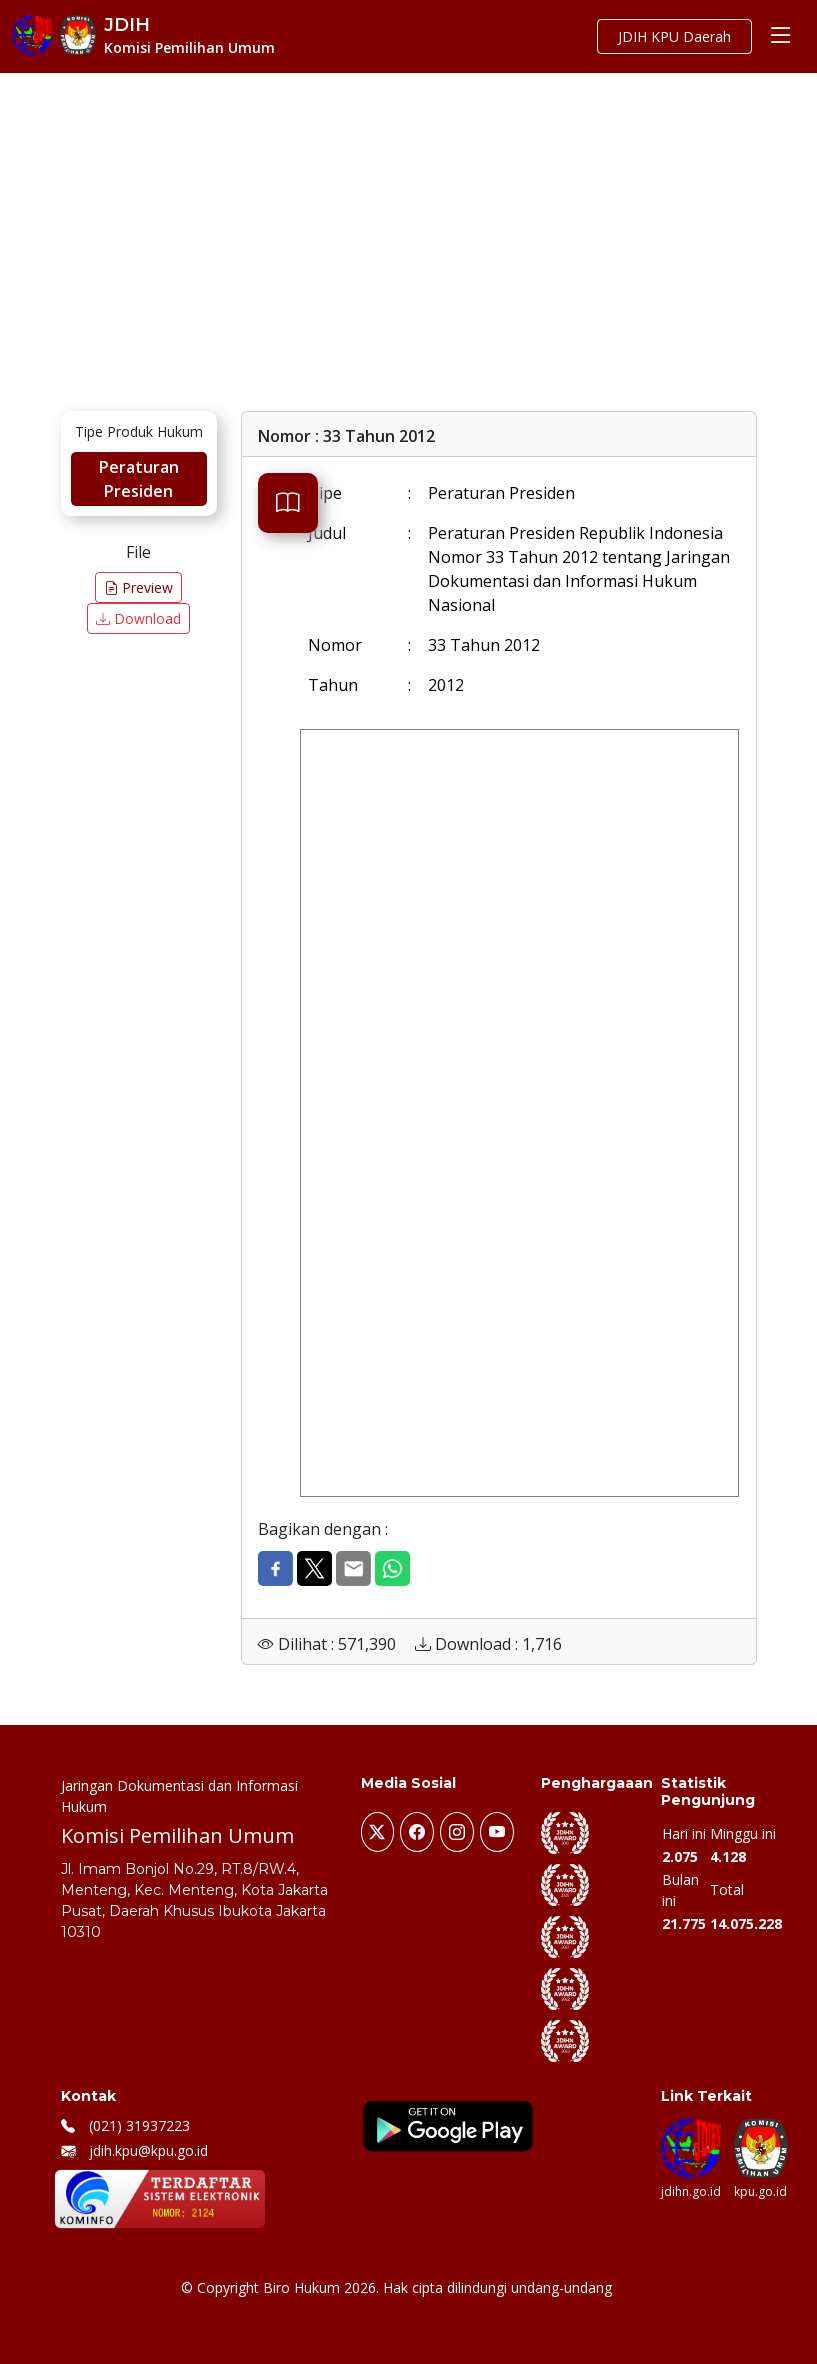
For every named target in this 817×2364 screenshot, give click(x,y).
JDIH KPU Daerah (674, 36)
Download (138, 618)
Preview (138, 587)
